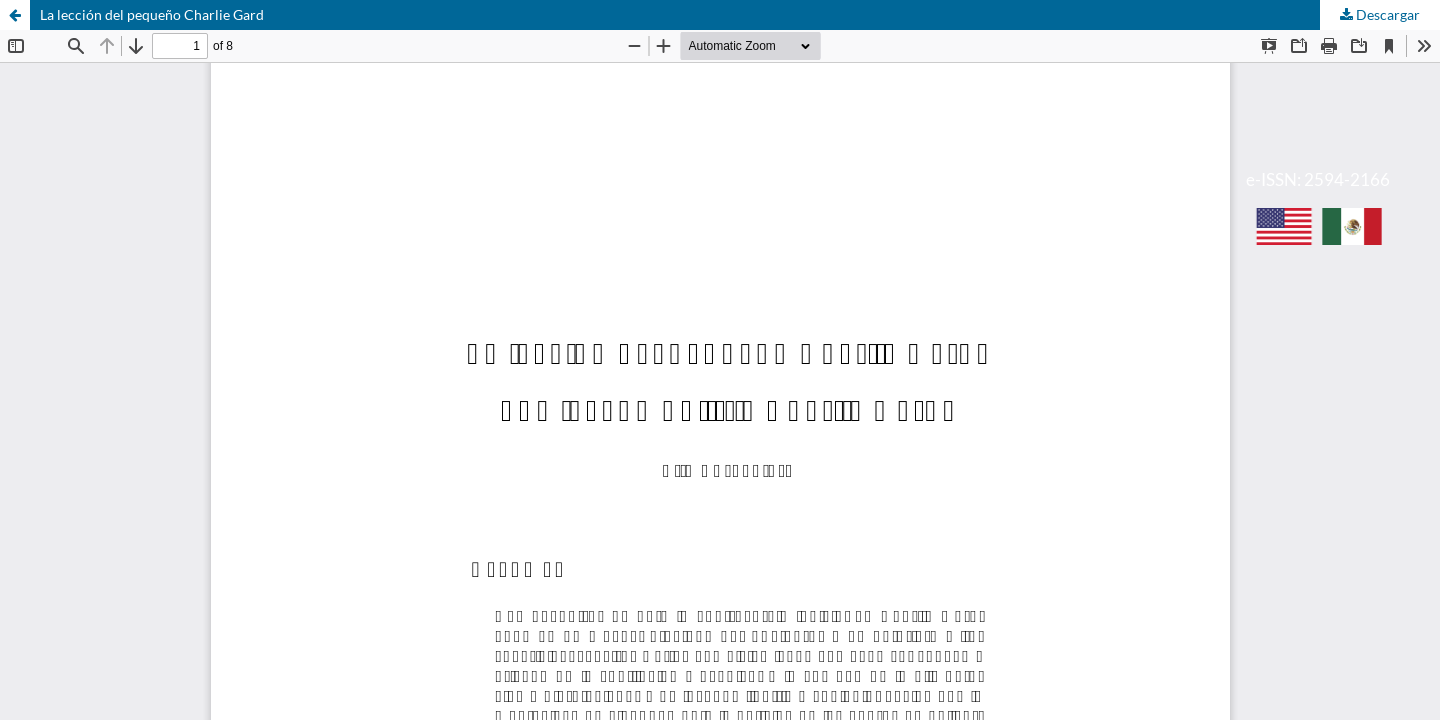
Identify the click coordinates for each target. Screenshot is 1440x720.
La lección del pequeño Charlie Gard (152, 14)
